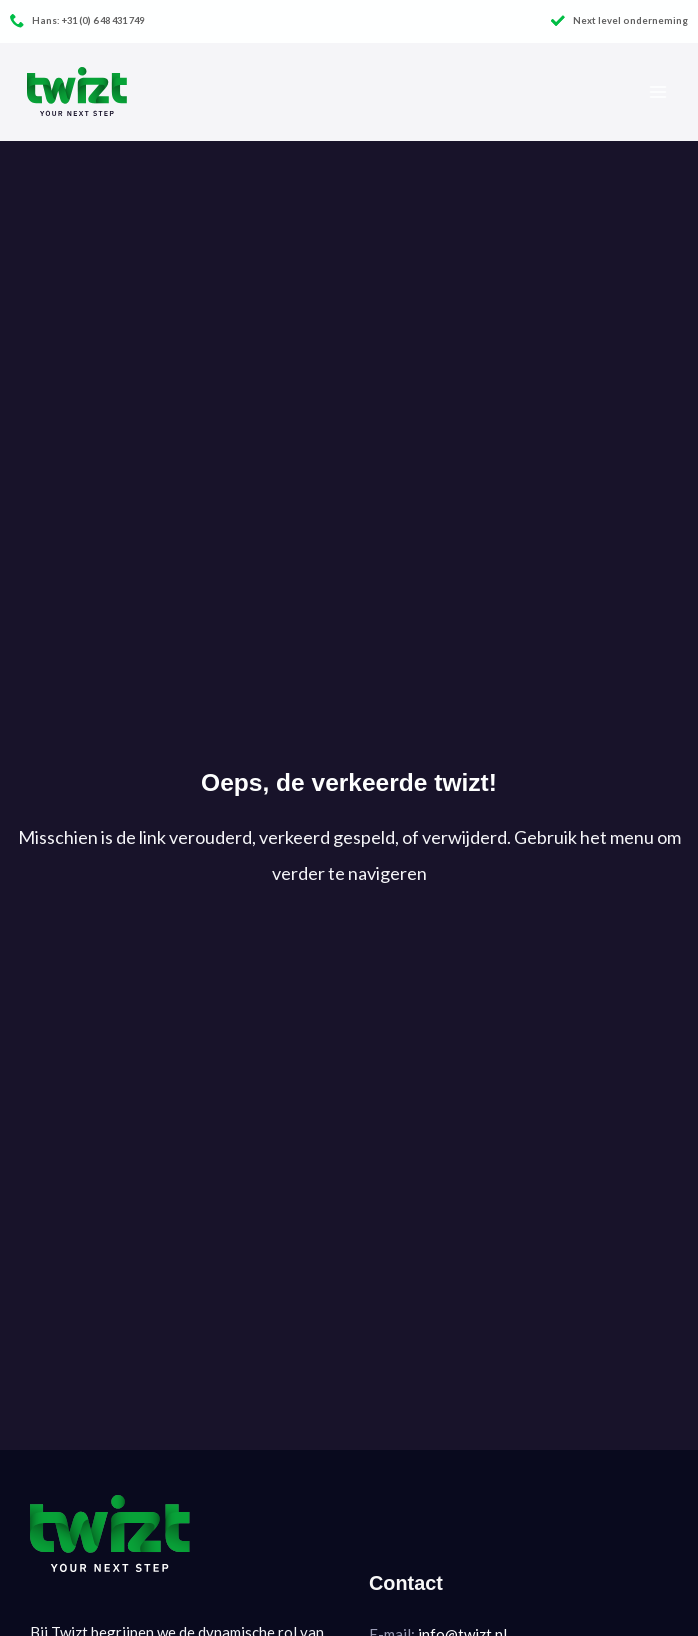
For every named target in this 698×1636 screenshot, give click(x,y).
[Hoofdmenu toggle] (657, 91)
